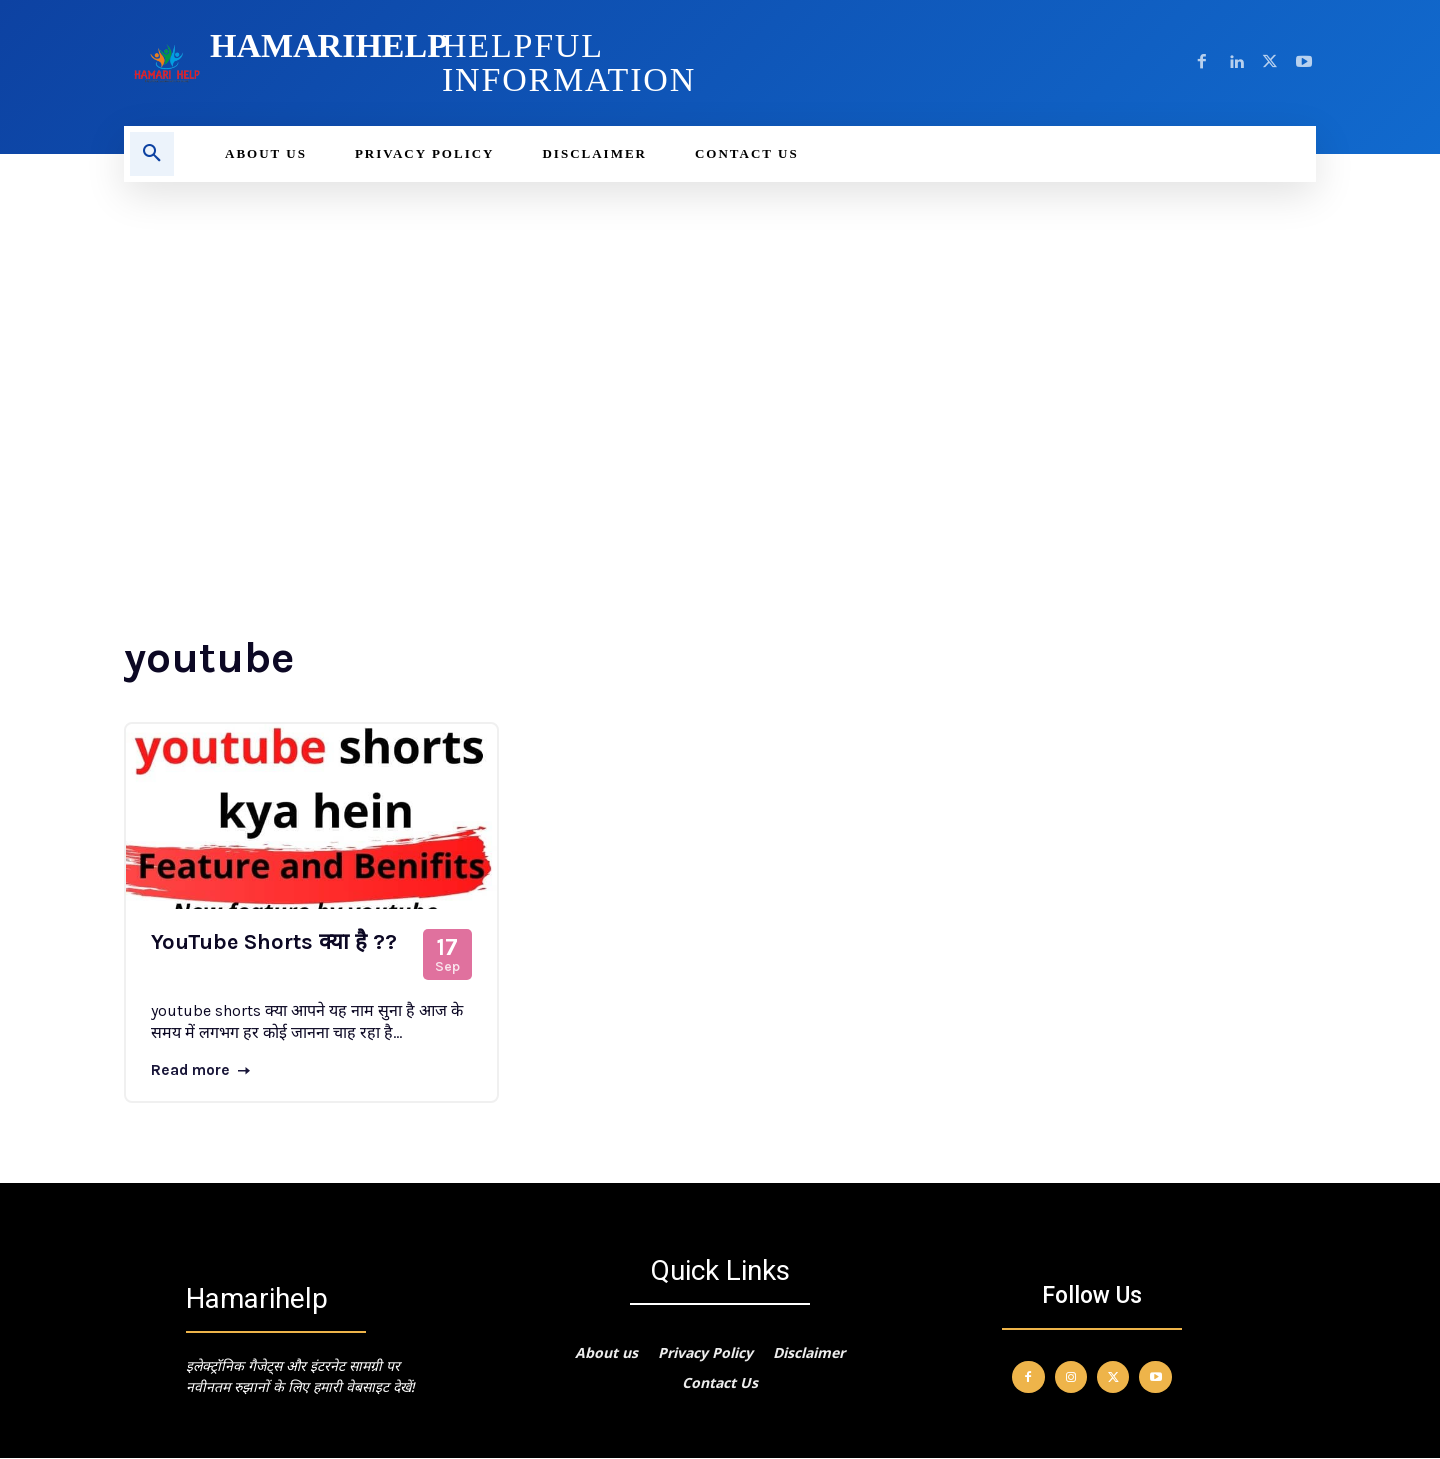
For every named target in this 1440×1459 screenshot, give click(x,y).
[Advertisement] (720, 332)
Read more (202, 1070)
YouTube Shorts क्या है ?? (274, 942)
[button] (152, 154)
